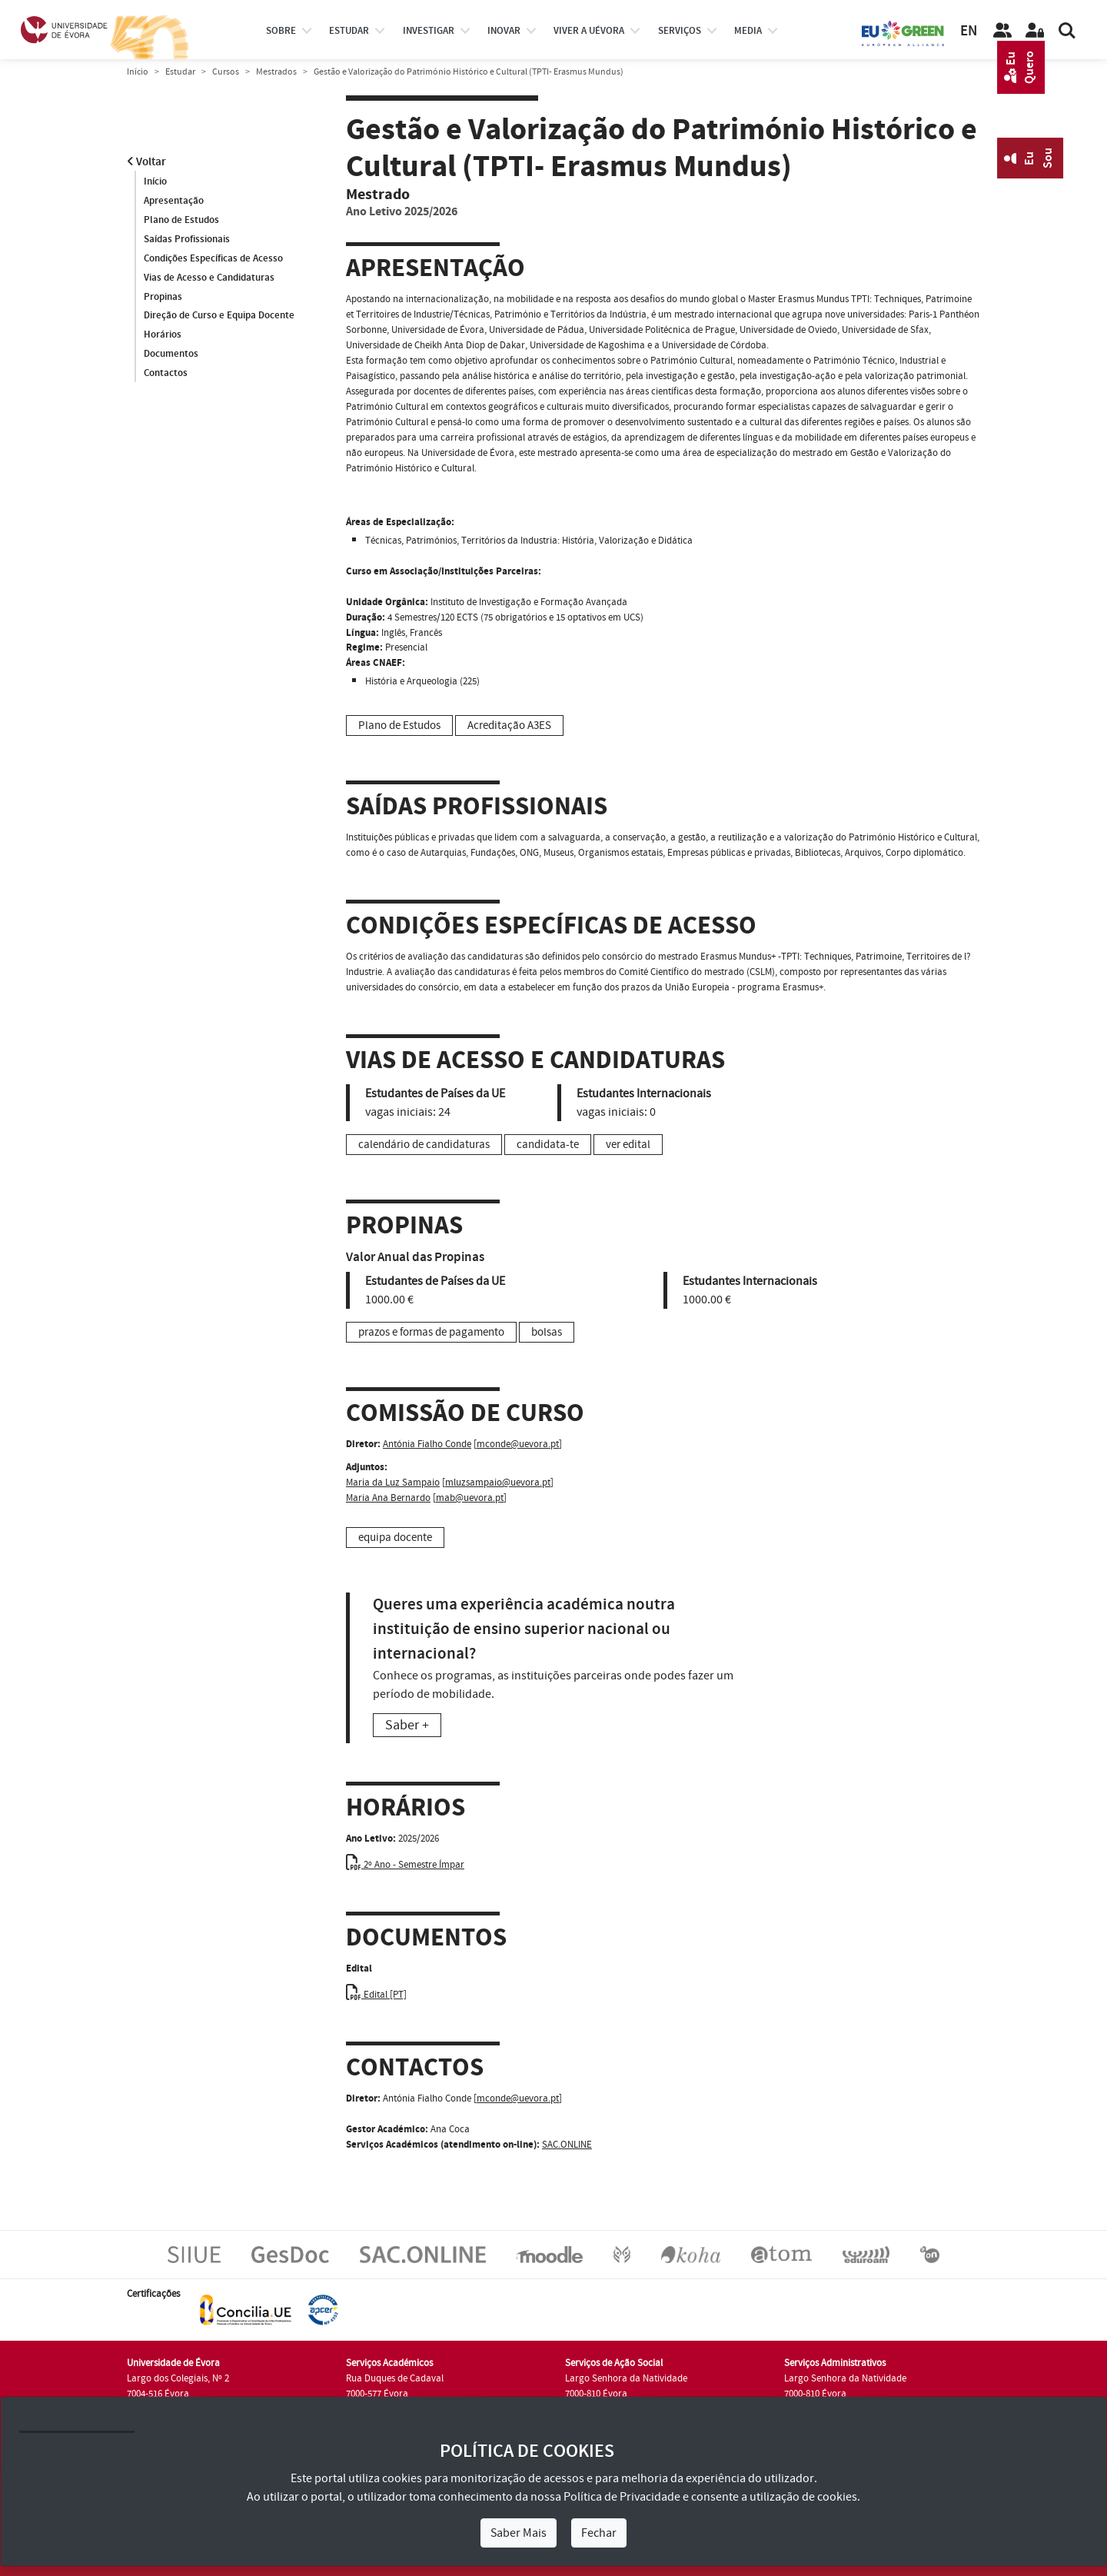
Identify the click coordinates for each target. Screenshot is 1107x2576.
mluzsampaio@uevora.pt (497, 1482)
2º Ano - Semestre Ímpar (405, 1865)
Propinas (163, 297)
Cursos (225, 72)
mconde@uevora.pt (518, 1444)
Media (748, 31)
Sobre (281, 31)
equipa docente (395, 1537)
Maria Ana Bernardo (388, 1498)
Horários (162, 335)
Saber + (407, 1725)
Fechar (599, 2533)
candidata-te (548, 1144)
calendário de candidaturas (424, 1144)
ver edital (628, 1144)
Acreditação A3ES (509, 725)
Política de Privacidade (621, 2496)
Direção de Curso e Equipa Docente (219, 316)
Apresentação (174, 201)
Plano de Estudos (181, 220)
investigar (428, 31)
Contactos (166, 374)
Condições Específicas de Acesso (213, 258)
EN (968, 31)
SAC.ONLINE (567, 2145)
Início (137, 72)
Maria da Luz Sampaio (393, 1482)
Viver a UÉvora (589, 31)
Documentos (171, 354)
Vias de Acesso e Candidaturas (209, 278)
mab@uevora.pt (470, 1498)
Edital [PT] (376, 1995)
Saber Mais (518, 2533)
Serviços (679, 31)
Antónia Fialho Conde (427, 1444)
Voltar (146, 162)
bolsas (546, 1332)
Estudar (180, 72)
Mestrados (276, 72)
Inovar (503, 31)
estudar (349, 31)
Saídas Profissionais (187, 239)
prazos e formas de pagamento (431, 1332)
